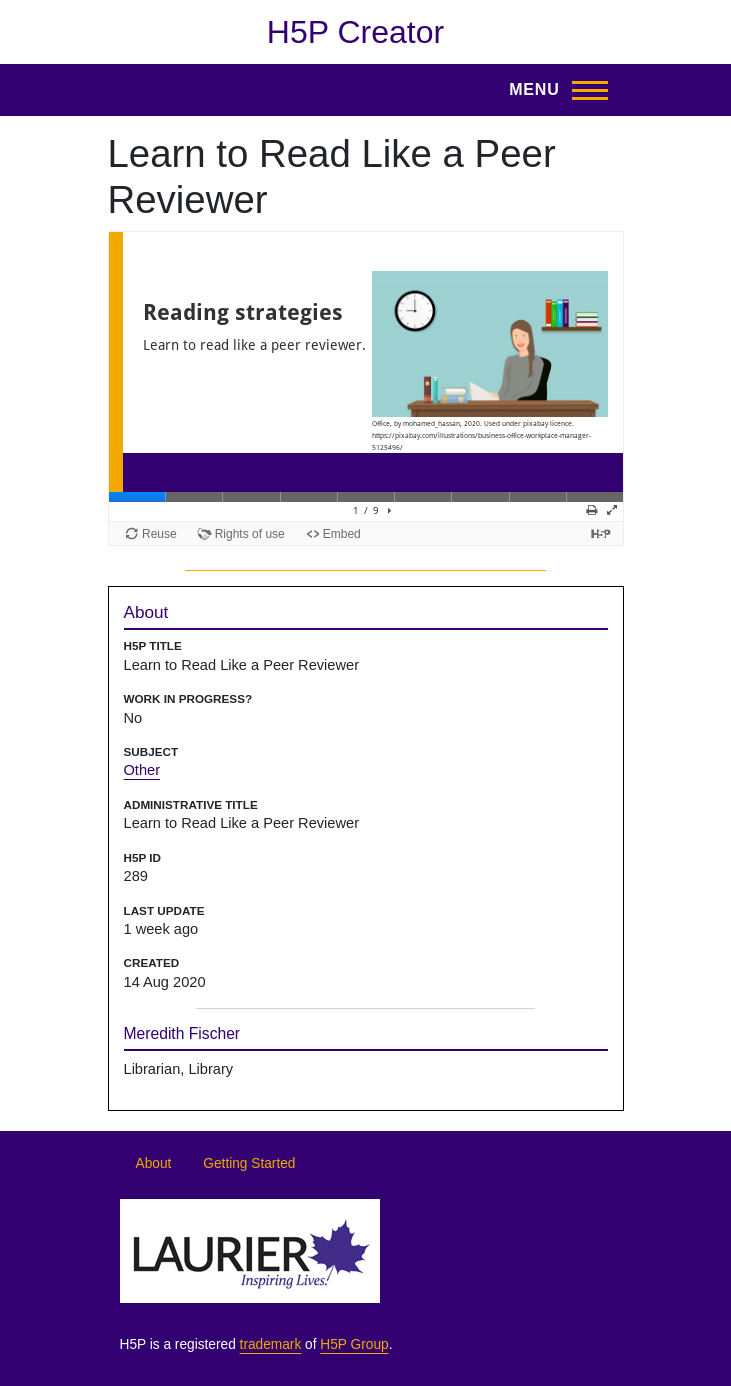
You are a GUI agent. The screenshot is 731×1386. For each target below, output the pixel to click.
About (154, 1163)
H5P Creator (355, 32)
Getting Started (249, 1163)
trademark (271, 1344)
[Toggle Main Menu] (552, 90)
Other (142, 770)
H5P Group (354, 1344)
